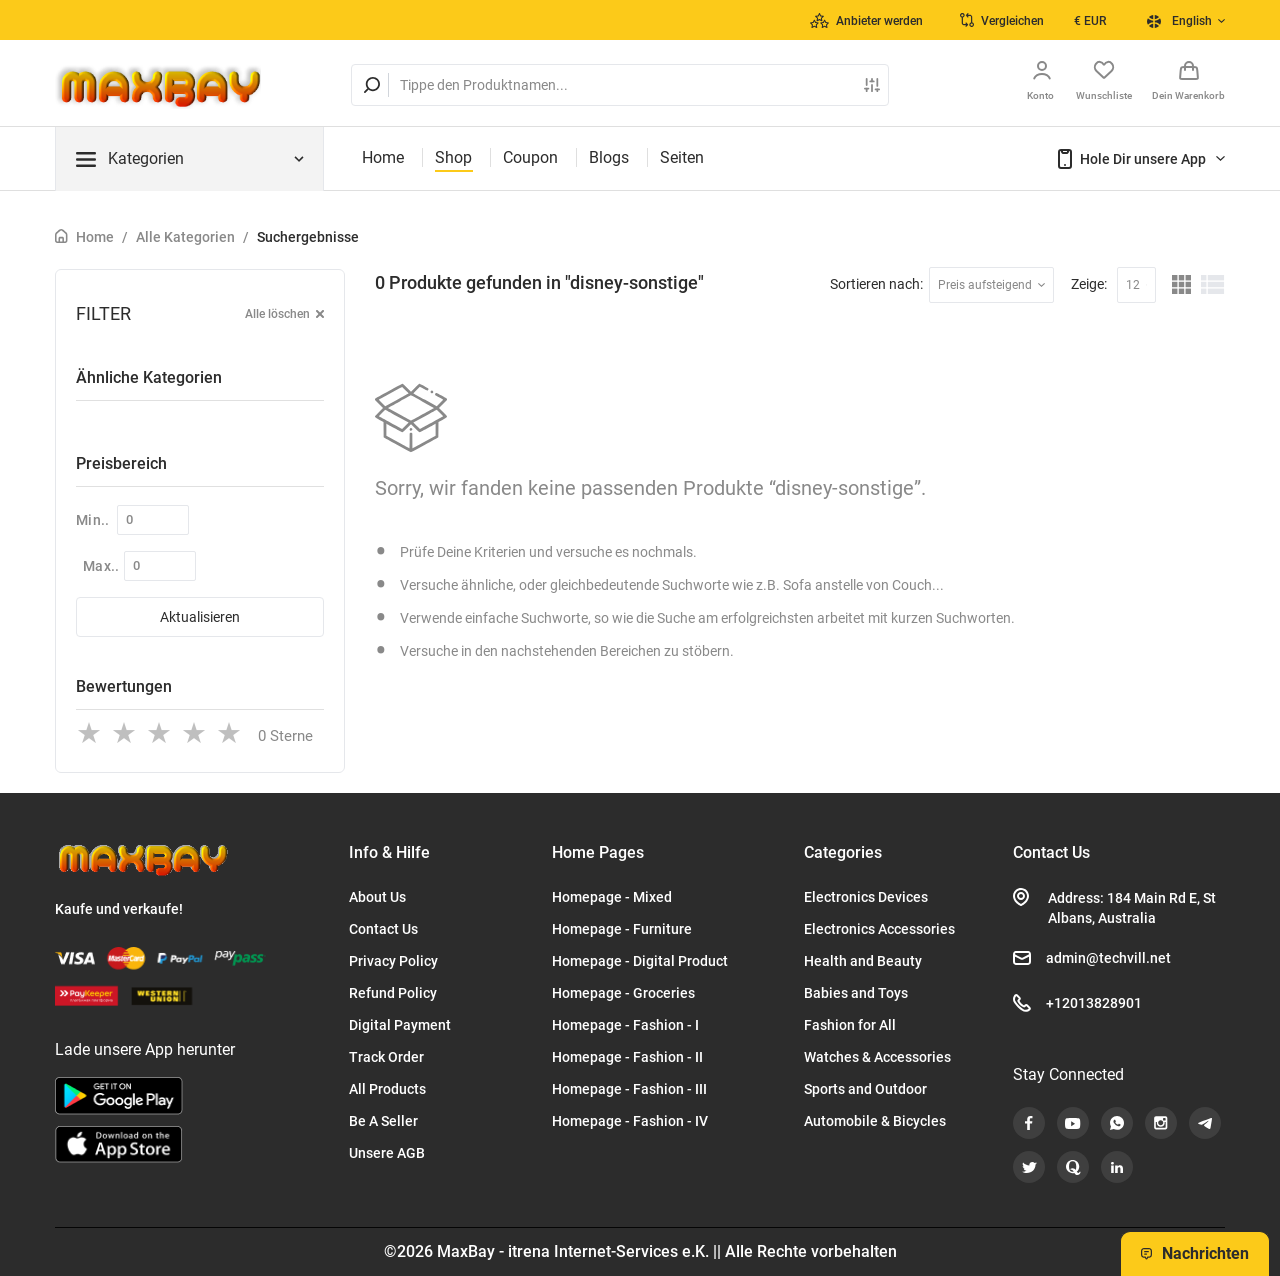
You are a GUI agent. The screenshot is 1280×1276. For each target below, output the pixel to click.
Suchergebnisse (308, 237)
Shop (453, 157)
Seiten (682, 157)
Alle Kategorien (185, 237)
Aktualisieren (200, 617)
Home (383, 157)
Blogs (609, 157)
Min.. (93, 520)
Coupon (530, 157)
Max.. (101, 566)
